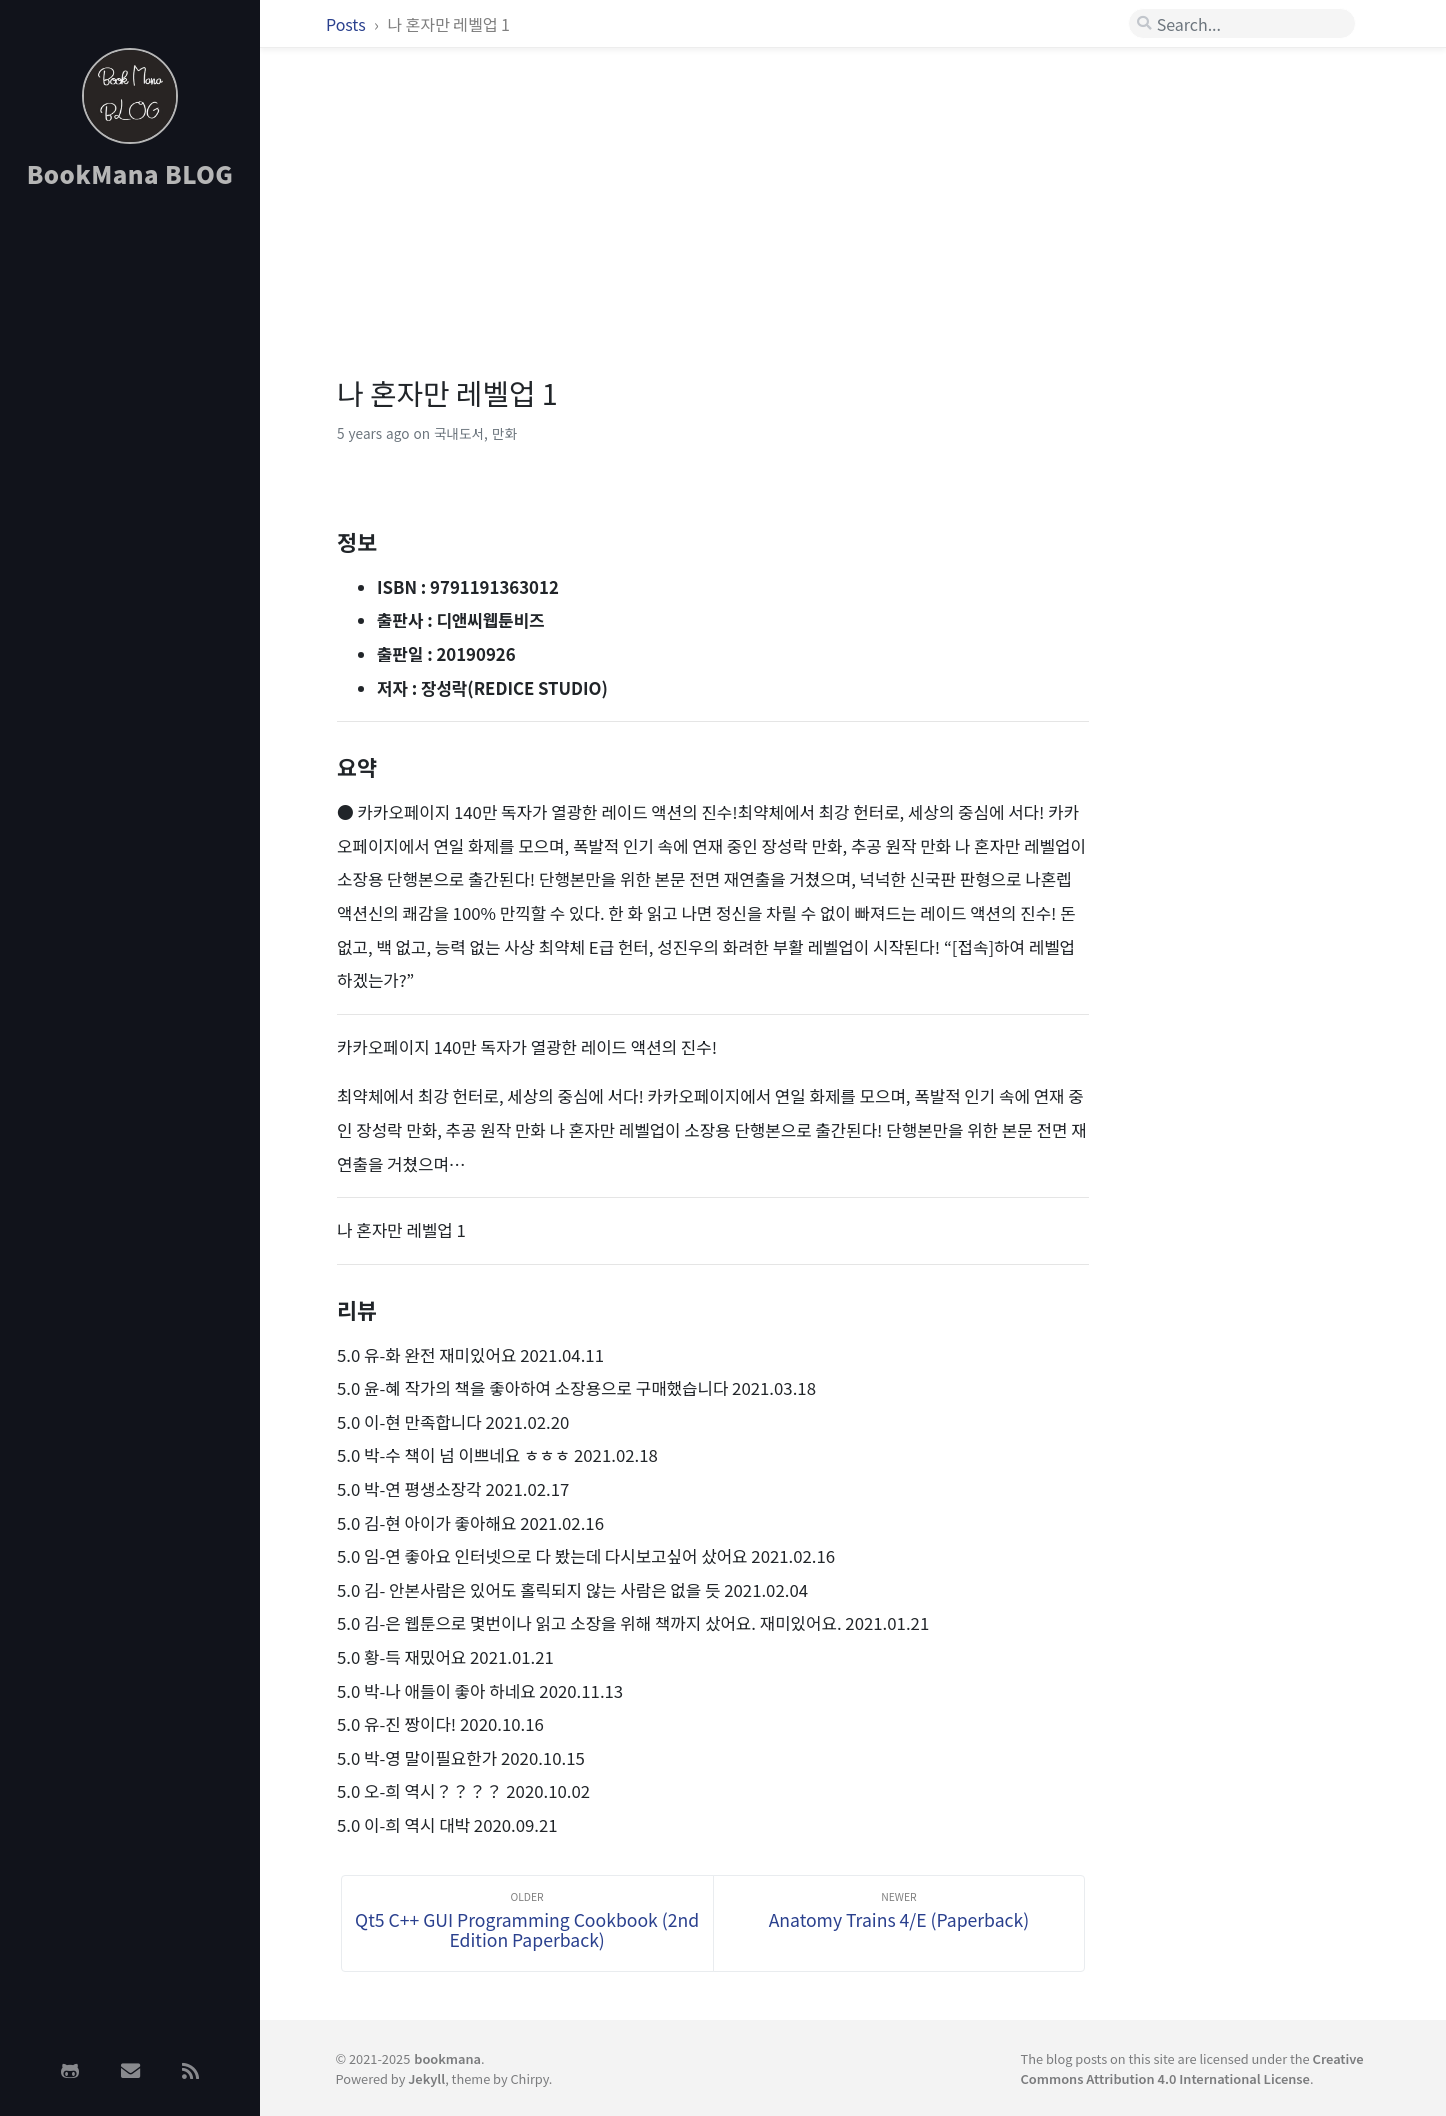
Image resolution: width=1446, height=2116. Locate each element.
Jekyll (426, 2078)
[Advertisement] (130, 523)
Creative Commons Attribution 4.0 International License (1192, 2068)
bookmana (447, 2058)
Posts (347, 24)
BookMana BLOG (130, 173)
